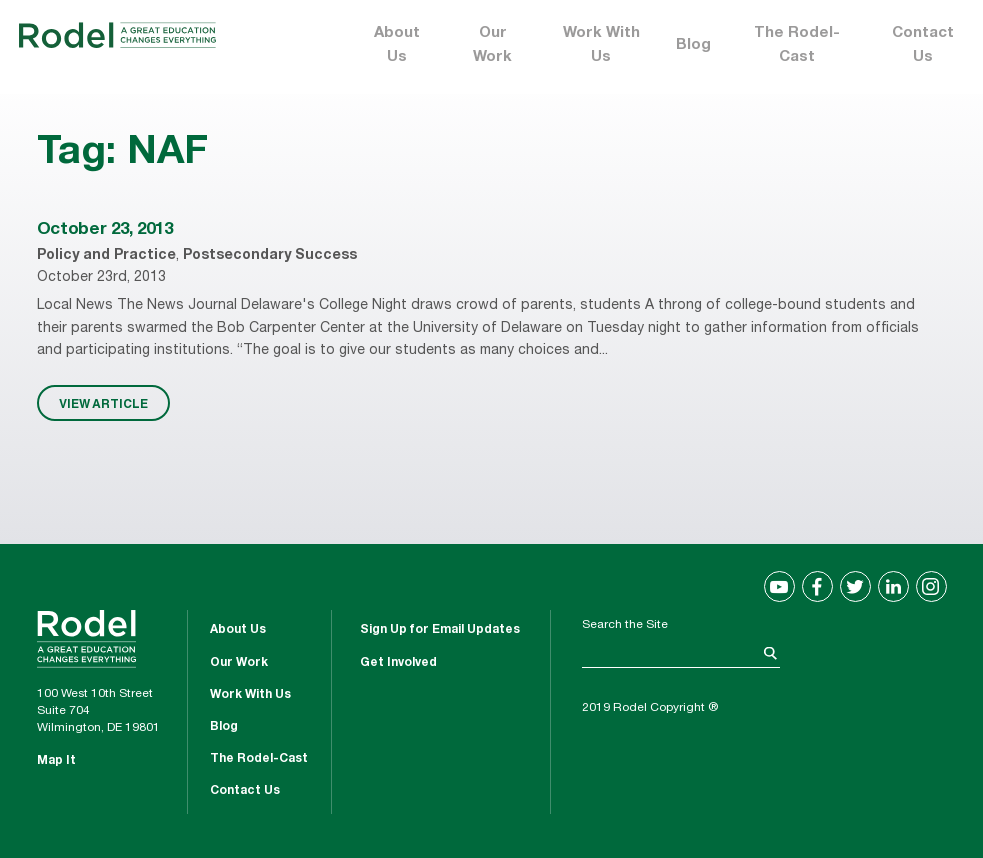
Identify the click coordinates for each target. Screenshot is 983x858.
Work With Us (601, 45)
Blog (693, 45)
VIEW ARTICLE (103, 403)
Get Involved (398, 663)
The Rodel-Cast (797, 45)
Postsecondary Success (270, 256)
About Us (397, 45)
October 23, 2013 (105, 230)
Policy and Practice (106, 256)
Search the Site (625, 625)
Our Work (492, 45)
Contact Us (923, 45)
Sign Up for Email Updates (440, 630)
